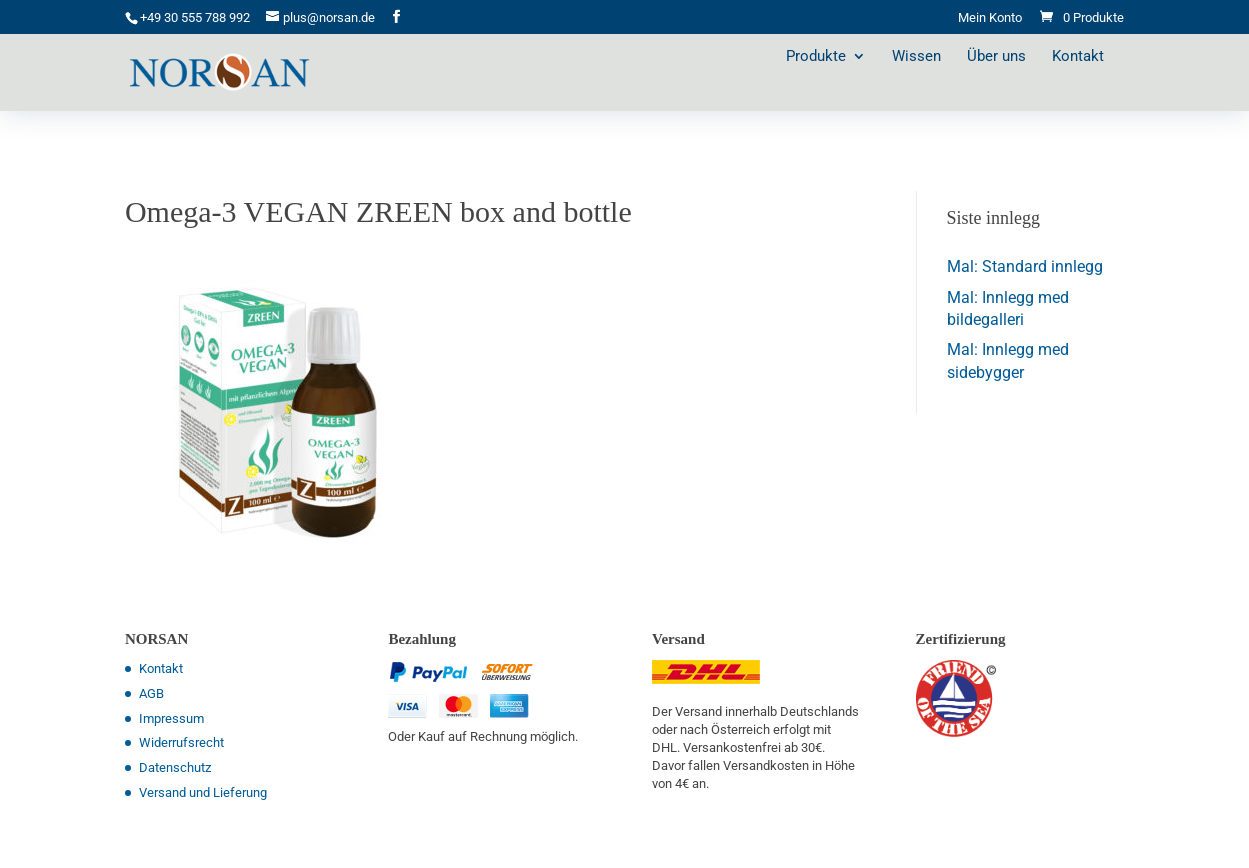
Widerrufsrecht (181, 742)
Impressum (171, 718)
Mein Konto (990, 18)
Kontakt (1098, 85)
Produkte (836, 85)
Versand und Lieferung (203, 792)
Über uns (1016, 85)
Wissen (936, 85)
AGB (151, 693)
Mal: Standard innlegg (1025, 266)
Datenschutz (175, 767)
